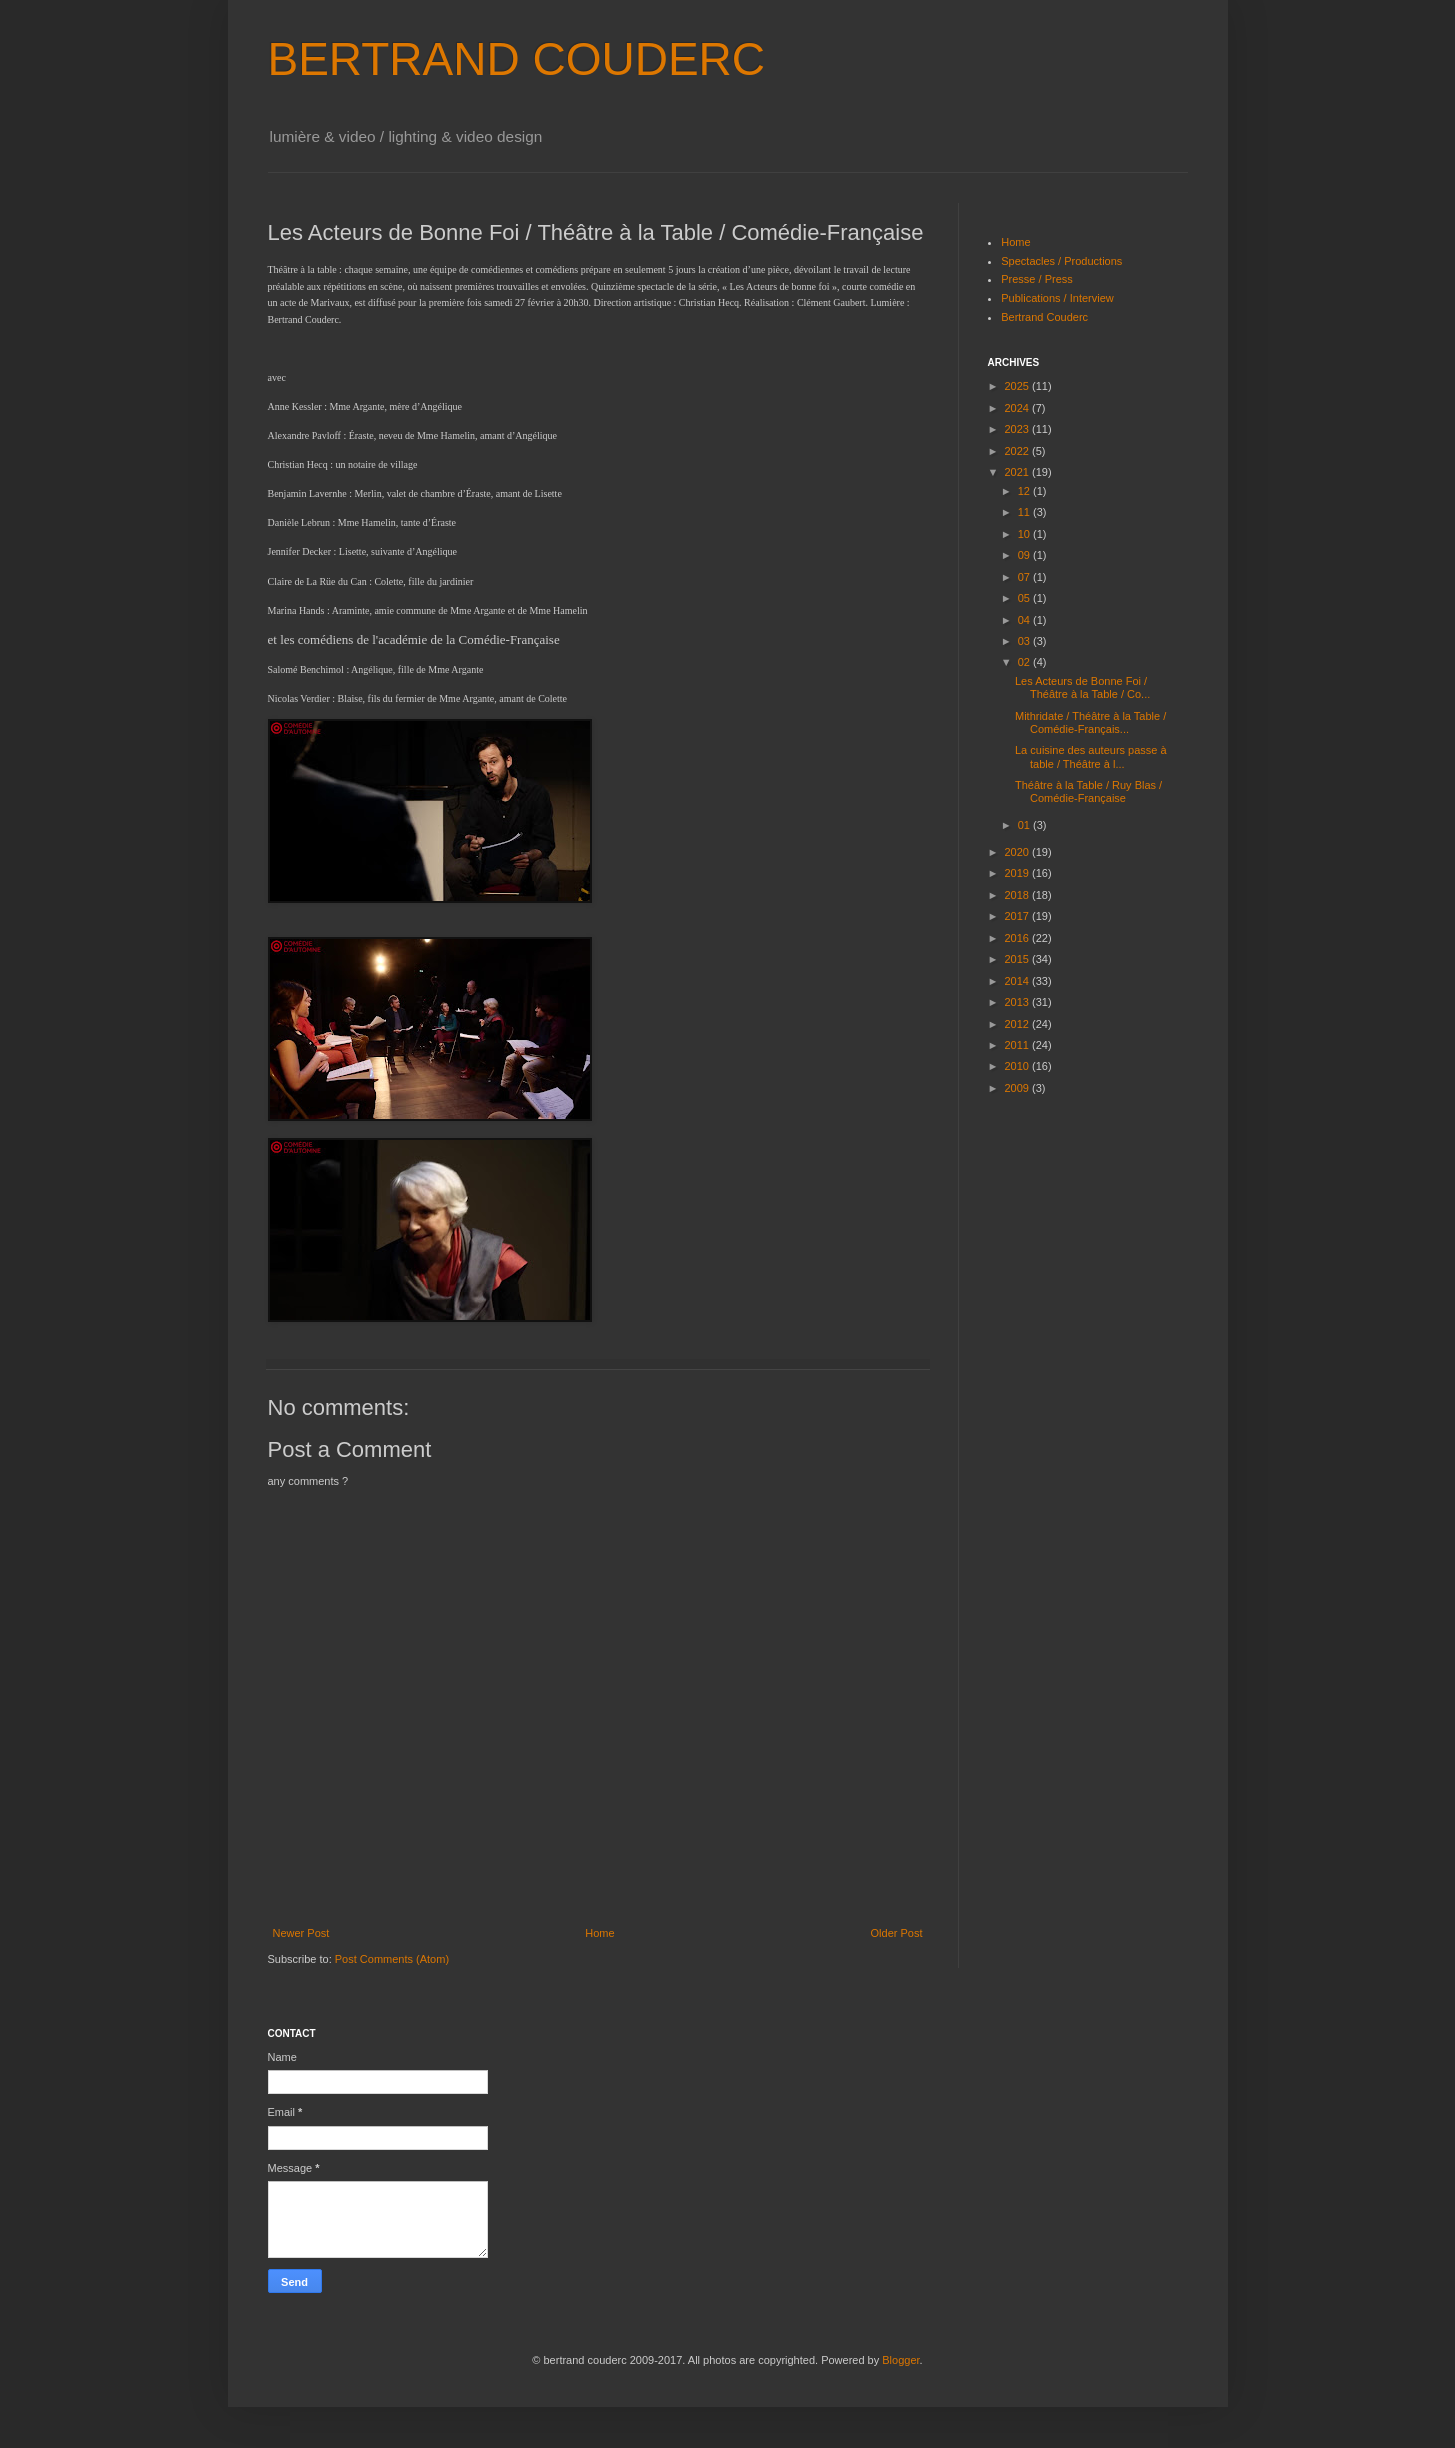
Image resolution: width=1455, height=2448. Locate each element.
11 (1025, 512)
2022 (1019, 451)
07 (1025, 577)
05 (1025, 598)
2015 (1019, 959)
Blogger (900, 2360)
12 (1025, 491)
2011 (1019, 1045)
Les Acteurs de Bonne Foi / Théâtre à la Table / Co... (1082, 687)
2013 (1019, 1002)
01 (1025, 825)
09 (1025, 555)
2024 (1019, 408)
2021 (1019, 472)
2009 (1019, 1088)
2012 (1019, 1024)
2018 (1019, 895)
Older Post (897, 1933)
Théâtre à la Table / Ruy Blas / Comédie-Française (1088, 791)
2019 (1019, 873)
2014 (1019, 981)
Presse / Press (1037, 279)
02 (1025, 662)
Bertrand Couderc (1044, 317)
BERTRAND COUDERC (517, 59)
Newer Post (301, 1933)
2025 (1019, 386)
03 (1025, 641)
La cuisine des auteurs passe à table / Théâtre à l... (1091, 756)
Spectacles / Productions (1061, 261)
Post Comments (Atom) (392, 1959)
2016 (1019, 938)
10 (1025, 534)
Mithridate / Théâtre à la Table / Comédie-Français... (1090, 722)
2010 (1019, 1066)
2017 (1019, 916)
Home (599, 1933)
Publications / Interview (1057, 298)
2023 (1019, 429)
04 (1025, 620)
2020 (1019, 852)
